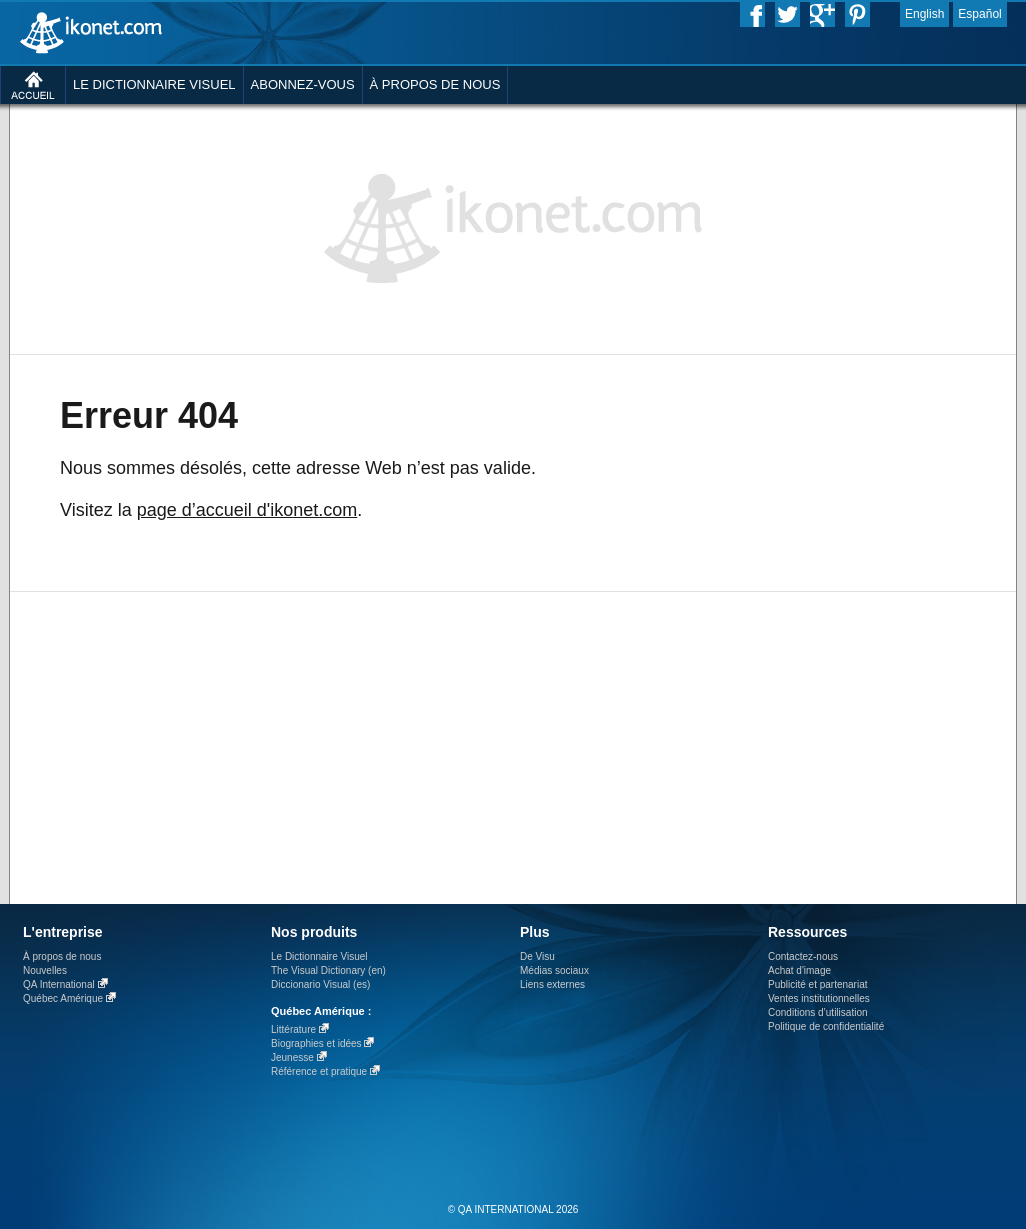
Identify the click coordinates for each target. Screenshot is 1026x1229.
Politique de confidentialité (826, 1026)
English (924, 14)
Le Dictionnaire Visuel (319, 956)
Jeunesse (292, 1057)
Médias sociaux (554, 970)
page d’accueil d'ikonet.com (247, 510)
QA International (59, 984)
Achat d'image (799, 970)
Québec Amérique (63, 998)
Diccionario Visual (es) (320, 984)
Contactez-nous (803, 956)
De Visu (537, 956)
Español (979, 14)
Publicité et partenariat (818, 984)
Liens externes (552, 984)
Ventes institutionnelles (819, 998)
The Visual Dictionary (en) (328, 970)
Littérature (293, 1029)
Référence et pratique (319, 1071)
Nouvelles (45, 970)
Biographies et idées (316, 1043)
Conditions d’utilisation (818, 1012)
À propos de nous (62, 956)
